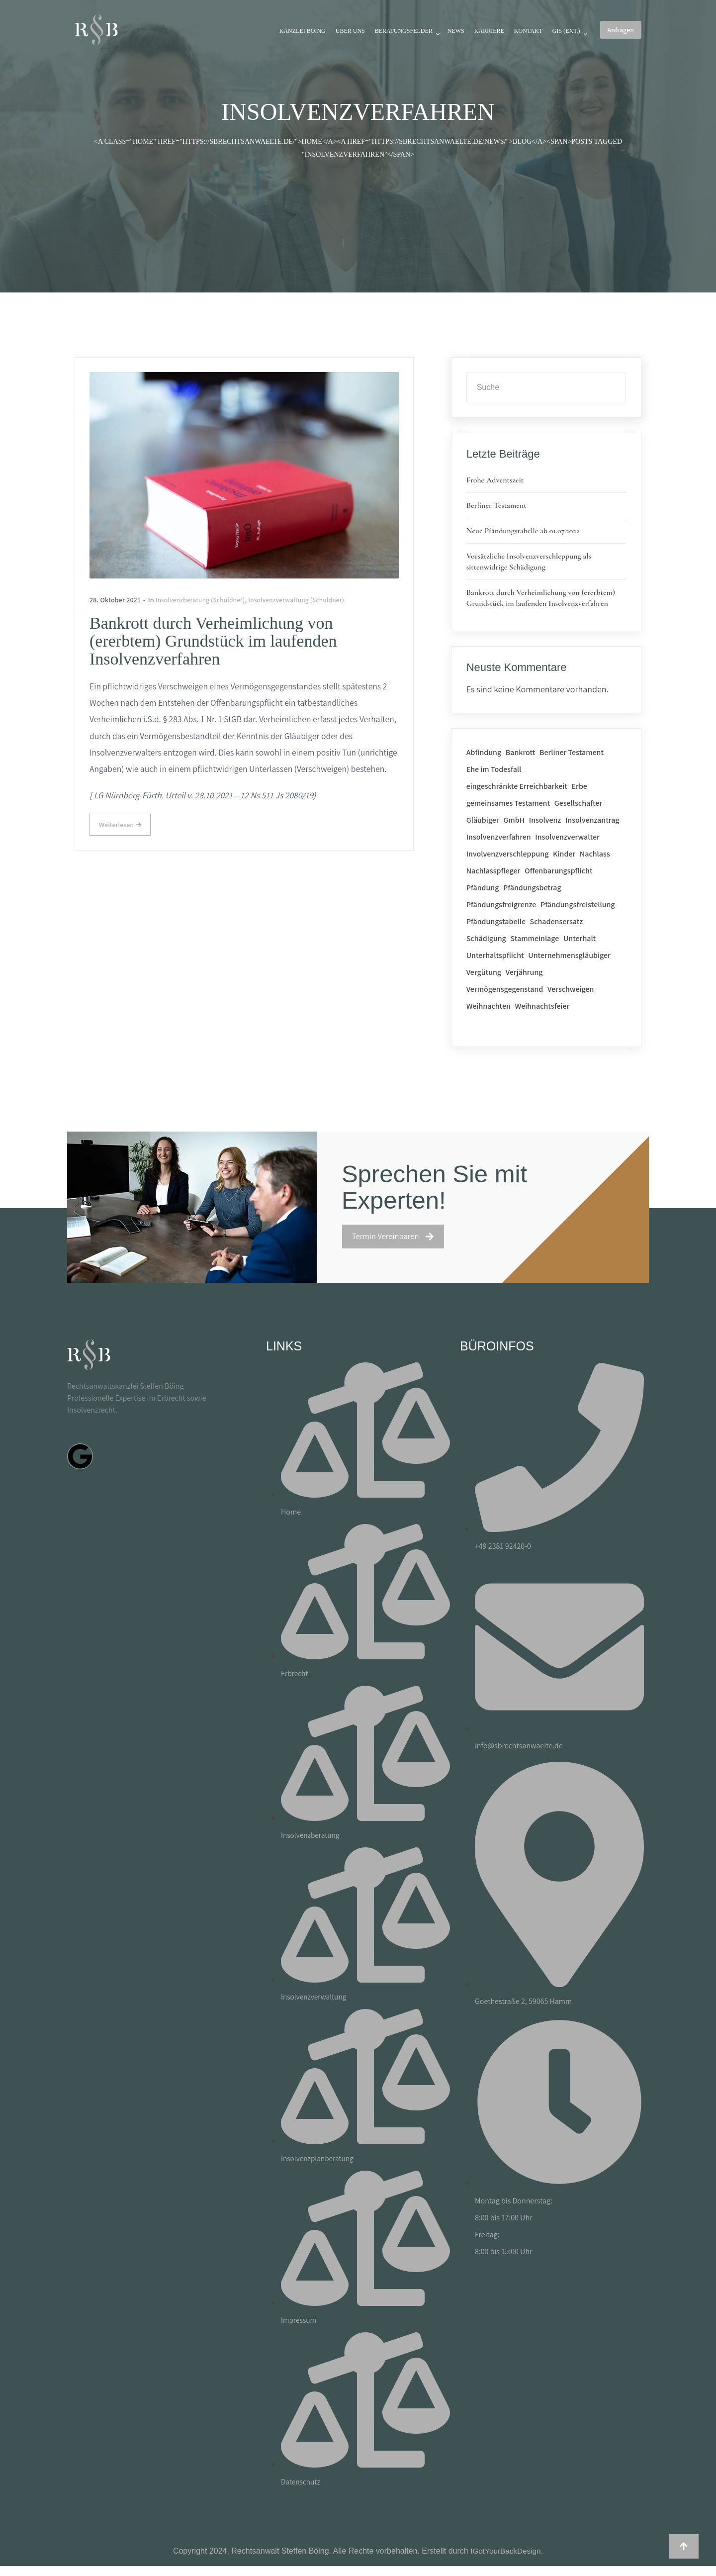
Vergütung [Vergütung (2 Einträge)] (483, 972)
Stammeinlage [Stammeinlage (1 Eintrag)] (534, 938)
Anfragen (621, 29)
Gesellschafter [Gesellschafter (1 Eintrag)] (578, 803)
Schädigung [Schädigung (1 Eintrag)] (486, 938)
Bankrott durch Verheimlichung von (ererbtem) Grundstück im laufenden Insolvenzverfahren (214, 641)
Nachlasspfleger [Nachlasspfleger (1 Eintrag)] (493, 870)
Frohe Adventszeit (495, 480)
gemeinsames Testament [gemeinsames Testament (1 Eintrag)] (508, 803)
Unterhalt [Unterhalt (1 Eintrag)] (579, 938)
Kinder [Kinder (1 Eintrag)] (564, 854)
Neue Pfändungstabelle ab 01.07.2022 (522, 531)
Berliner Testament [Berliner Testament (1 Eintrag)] (571, 752)
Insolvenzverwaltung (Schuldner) (304, 599)
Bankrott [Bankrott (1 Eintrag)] (521, 752)
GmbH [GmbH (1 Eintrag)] (514, 820)
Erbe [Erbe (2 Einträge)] (579, 786)
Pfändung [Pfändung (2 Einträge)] (482, 887)
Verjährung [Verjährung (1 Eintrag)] (524, 972)
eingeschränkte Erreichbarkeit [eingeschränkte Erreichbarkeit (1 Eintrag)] (516, 786)
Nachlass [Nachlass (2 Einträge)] (595, 854)
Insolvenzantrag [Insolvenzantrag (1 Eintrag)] (592, 820)
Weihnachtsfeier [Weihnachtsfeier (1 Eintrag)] (542, 1006)
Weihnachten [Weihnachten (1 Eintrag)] (488, 1006)
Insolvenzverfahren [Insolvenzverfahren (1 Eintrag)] (498, 837)
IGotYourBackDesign (505, 2551)
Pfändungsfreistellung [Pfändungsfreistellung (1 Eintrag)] (577, 904)
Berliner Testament (496, 505)
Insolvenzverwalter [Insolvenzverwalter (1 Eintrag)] (567, 837)
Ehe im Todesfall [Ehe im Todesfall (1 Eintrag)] (494, 769)
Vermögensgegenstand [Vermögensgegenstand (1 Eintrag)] (504, 989)
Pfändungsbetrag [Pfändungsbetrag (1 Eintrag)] (532, 887)
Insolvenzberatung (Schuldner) (203, 599)
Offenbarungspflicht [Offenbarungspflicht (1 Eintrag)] (559, 870)
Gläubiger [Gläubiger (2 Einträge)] (482, 820)
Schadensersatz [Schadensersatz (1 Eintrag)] (556, 921)
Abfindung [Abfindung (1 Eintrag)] (483, 752)
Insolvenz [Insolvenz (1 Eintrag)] (545, 820)
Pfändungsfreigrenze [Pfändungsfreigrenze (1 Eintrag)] (501, 904)
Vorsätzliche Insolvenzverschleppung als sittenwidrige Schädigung (528, 561)
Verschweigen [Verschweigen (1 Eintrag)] (570, 989)
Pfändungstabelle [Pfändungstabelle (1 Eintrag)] (496, 921)
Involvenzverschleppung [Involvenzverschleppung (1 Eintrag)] (507, 854)
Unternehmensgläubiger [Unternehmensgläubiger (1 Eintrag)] (569, 955)
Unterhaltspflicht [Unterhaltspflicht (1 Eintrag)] (495, 955)
